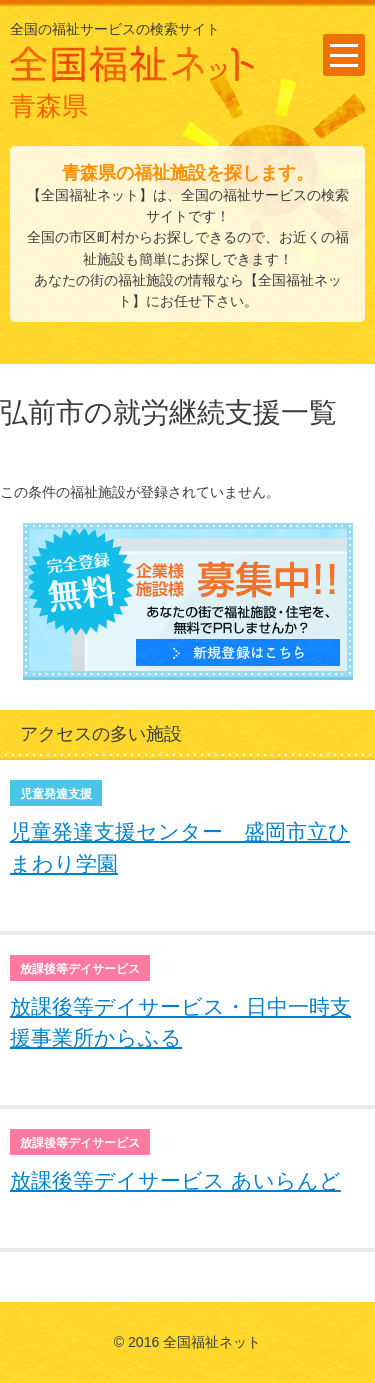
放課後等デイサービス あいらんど (175, 1180)
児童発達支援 (56, 794)
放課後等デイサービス (80, 969)
